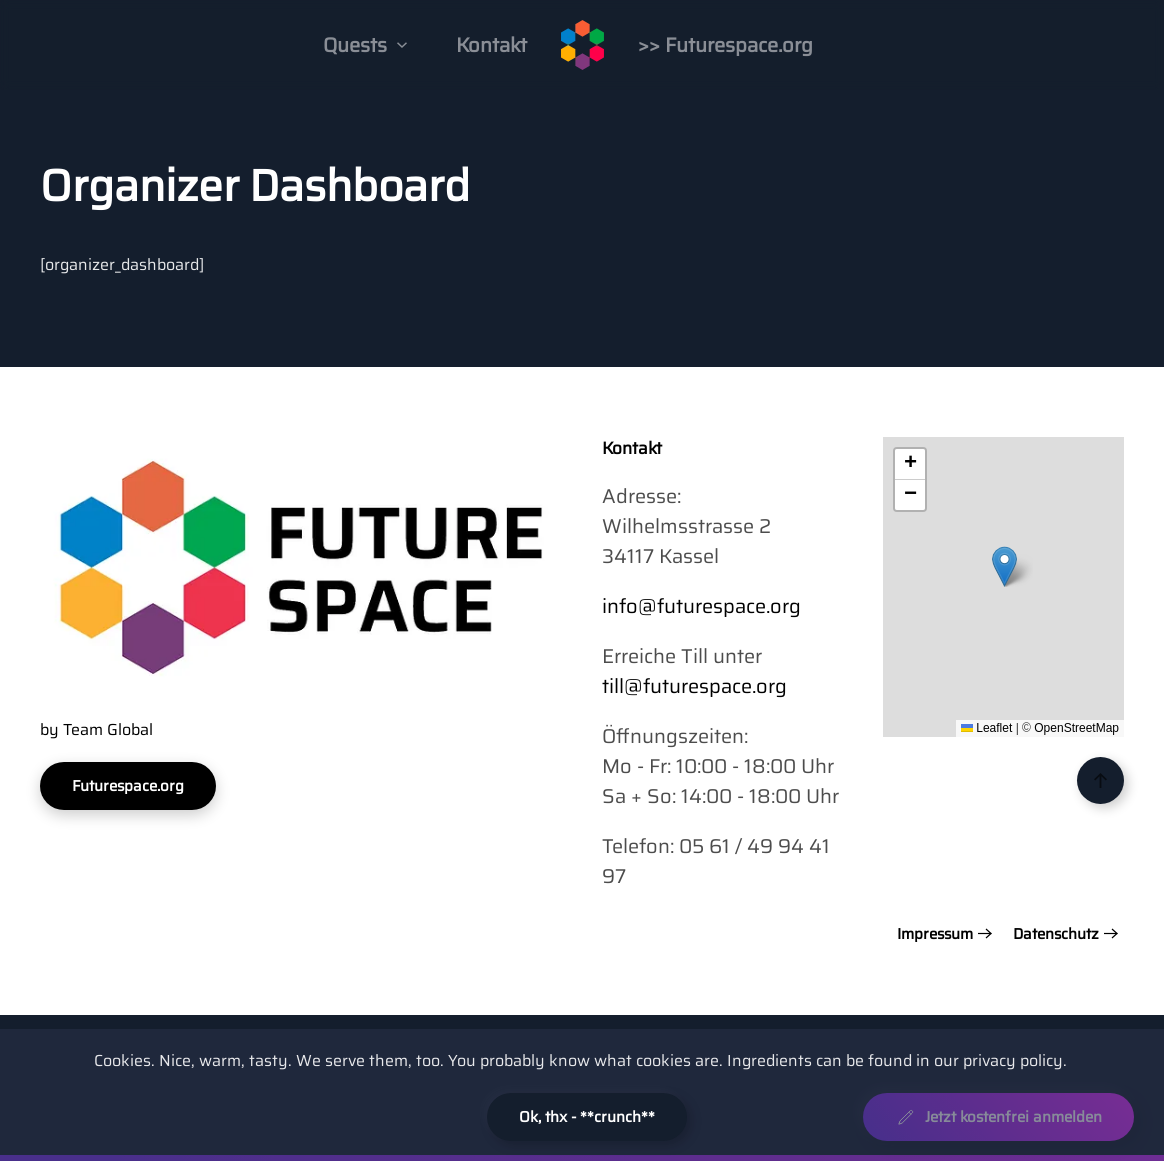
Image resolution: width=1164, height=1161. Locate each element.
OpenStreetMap (1076, 728)
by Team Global (96, 729)
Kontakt (491, 45)
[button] (1004, 566)
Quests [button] (365, 45)
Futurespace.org (128, 786)
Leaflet (986, 728)
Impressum (935, 934)
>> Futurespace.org (725, 45)
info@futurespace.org (701, 606)
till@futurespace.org (694, 686)
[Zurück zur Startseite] (582, 45)
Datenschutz (1056, 934)
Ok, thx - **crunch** (587, 1117)
